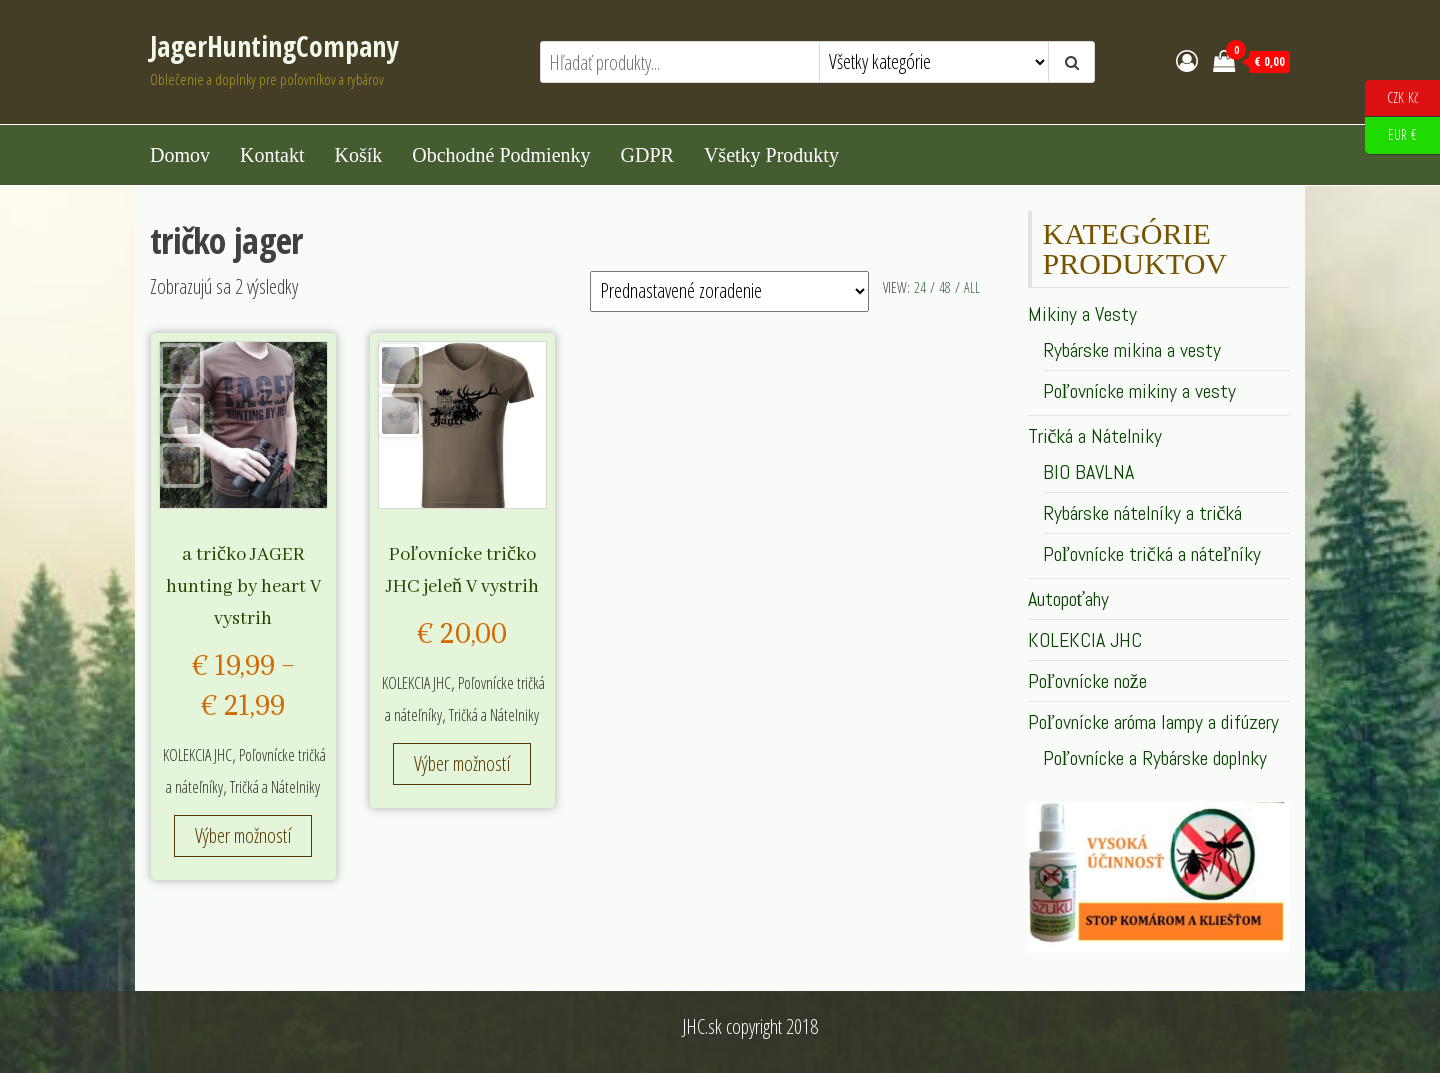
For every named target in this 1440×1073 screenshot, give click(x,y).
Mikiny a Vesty (1082, 314)
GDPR (647, 155)
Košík (358, 155)
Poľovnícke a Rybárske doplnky (1155, 758)
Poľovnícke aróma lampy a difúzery (1153, 722)
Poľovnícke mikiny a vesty (1139, 391)
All (972, 287)
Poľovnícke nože (1087, 681)
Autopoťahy (1069, 599)
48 (945, 287)
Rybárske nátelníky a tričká (1143, 513)
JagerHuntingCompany (274, 46)
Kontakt (272, 155)
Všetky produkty (771, 155)
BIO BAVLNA (1088, 472)
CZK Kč (1391, 98)
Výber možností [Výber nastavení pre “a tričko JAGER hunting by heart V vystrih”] (243, 835)
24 (920, 287)
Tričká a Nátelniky (275, 787)
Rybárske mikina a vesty (1132, 350)
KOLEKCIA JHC (197, 755)
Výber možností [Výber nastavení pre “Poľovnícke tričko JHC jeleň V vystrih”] (462, 763)
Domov (180, 155)
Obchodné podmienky (501, 155)
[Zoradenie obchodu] (729, 291)
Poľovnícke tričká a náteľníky (1152, 554)
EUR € (1391, 135)
